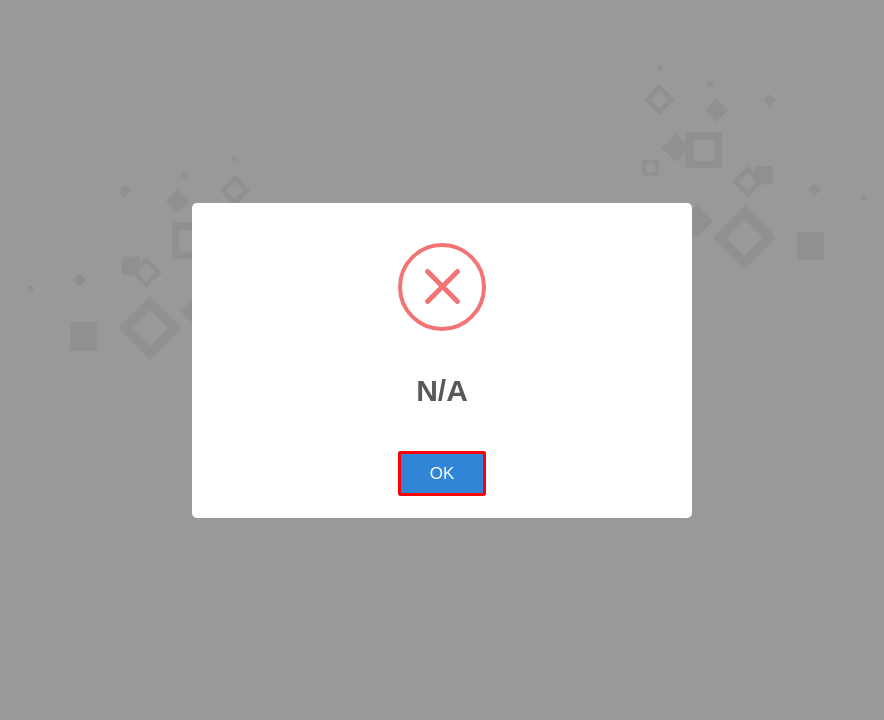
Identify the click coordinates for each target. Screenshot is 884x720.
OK (442, 473)
